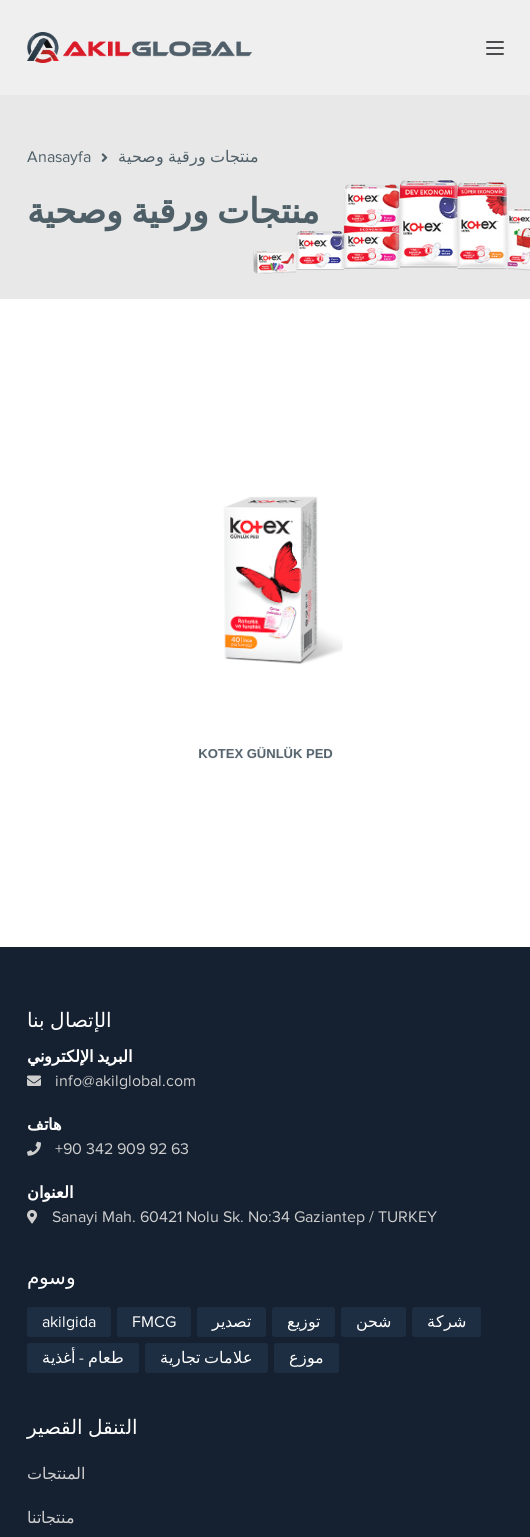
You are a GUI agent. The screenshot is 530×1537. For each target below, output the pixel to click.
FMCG (154, 1306)
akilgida (69, 1306)
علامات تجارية (206, 1342)
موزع (306, 1342)
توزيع (303, 1306)
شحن (373, 1306)
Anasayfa (59, 157)
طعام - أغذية (83, 1342)
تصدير (231, 1306)
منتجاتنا (51, 1502)
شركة (446, 1306)
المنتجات (56, 1458)
